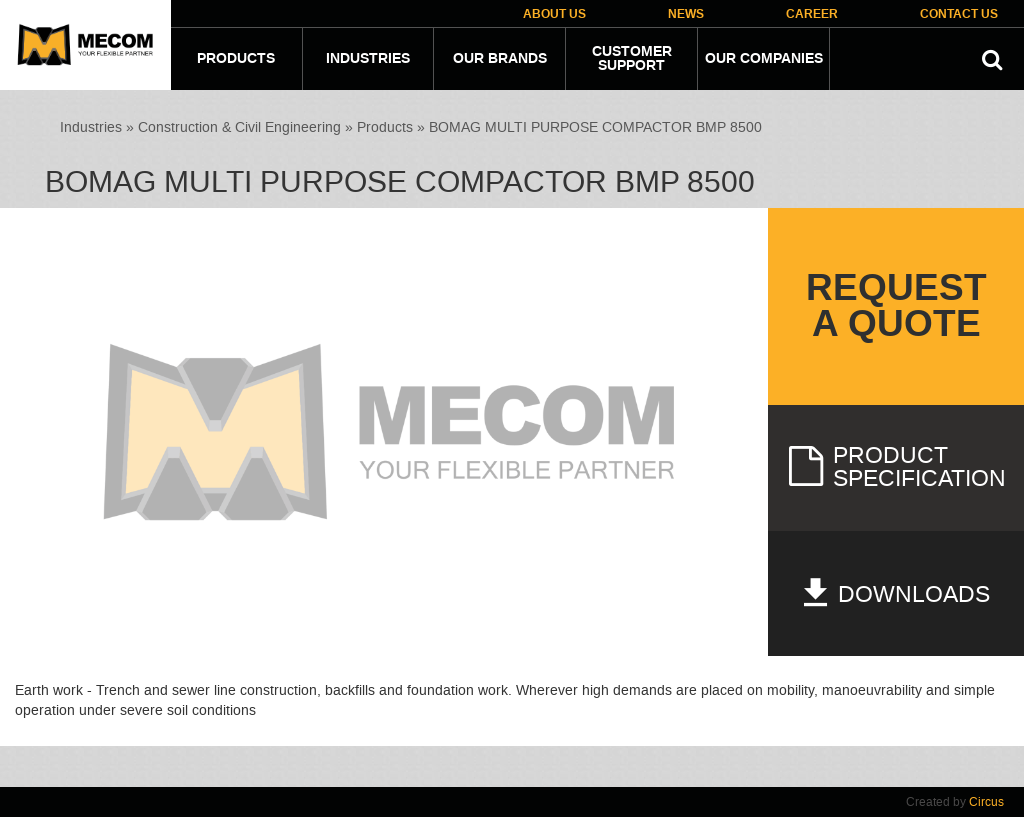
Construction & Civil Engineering (239, 127)
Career (812, 14)
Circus (986, 802)
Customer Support (632, 59)
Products (236, 59)
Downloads (896, 593)
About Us (554, 14)
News (686, 14)
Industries (368, 59)
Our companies (764, 59)
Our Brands (500, 59)
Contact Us (959, 14)
